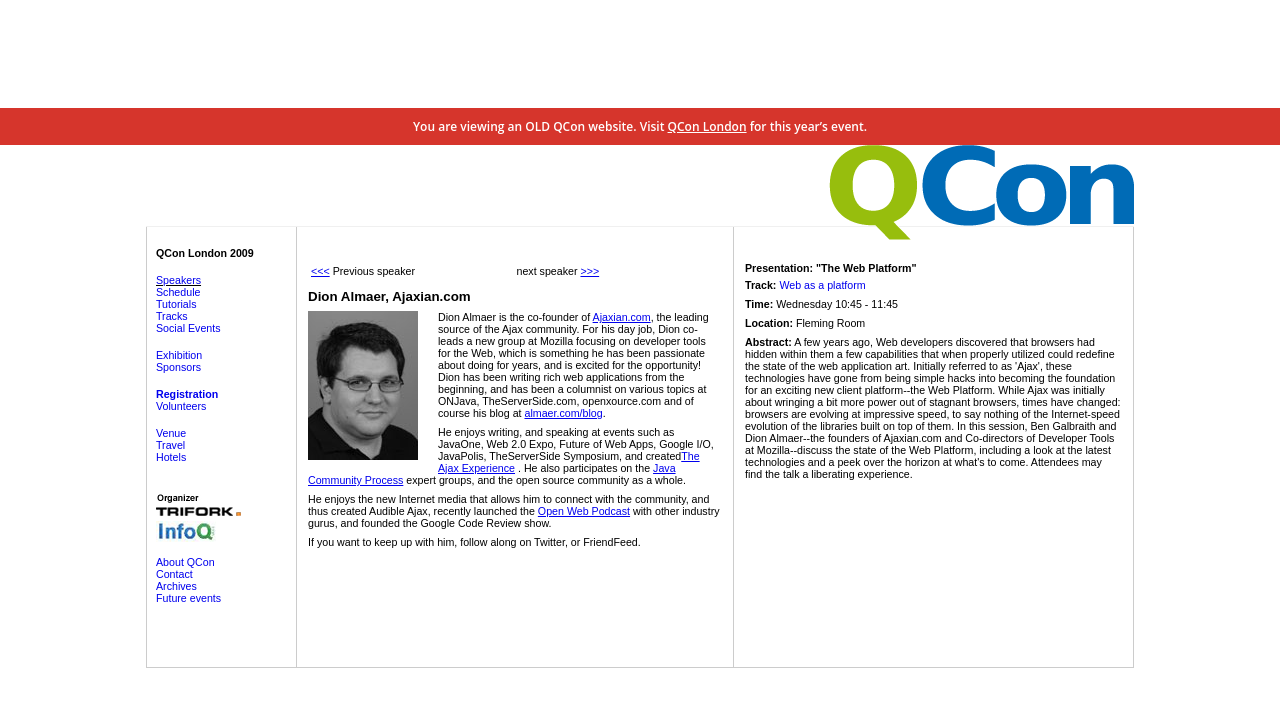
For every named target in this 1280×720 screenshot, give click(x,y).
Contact (174, 574)
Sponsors (178, 367)
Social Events (188, 328)
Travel (170, 445)
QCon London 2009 (205, 253)
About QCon (185, 562)
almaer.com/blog (563, 413)
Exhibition (179, 355)
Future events (188, 598)
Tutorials (176, 304)
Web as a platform (822, 285)
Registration (187, 394)
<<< (320, 271)
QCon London (707, 126)
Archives (176, 586)
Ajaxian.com (622, 317)
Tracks (172, 316)
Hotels (171, 457)
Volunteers (181, 406)
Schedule (178, 292)
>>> (589, 271)
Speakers (178, 280)
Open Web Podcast (584, 511)
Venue (171, 433)
